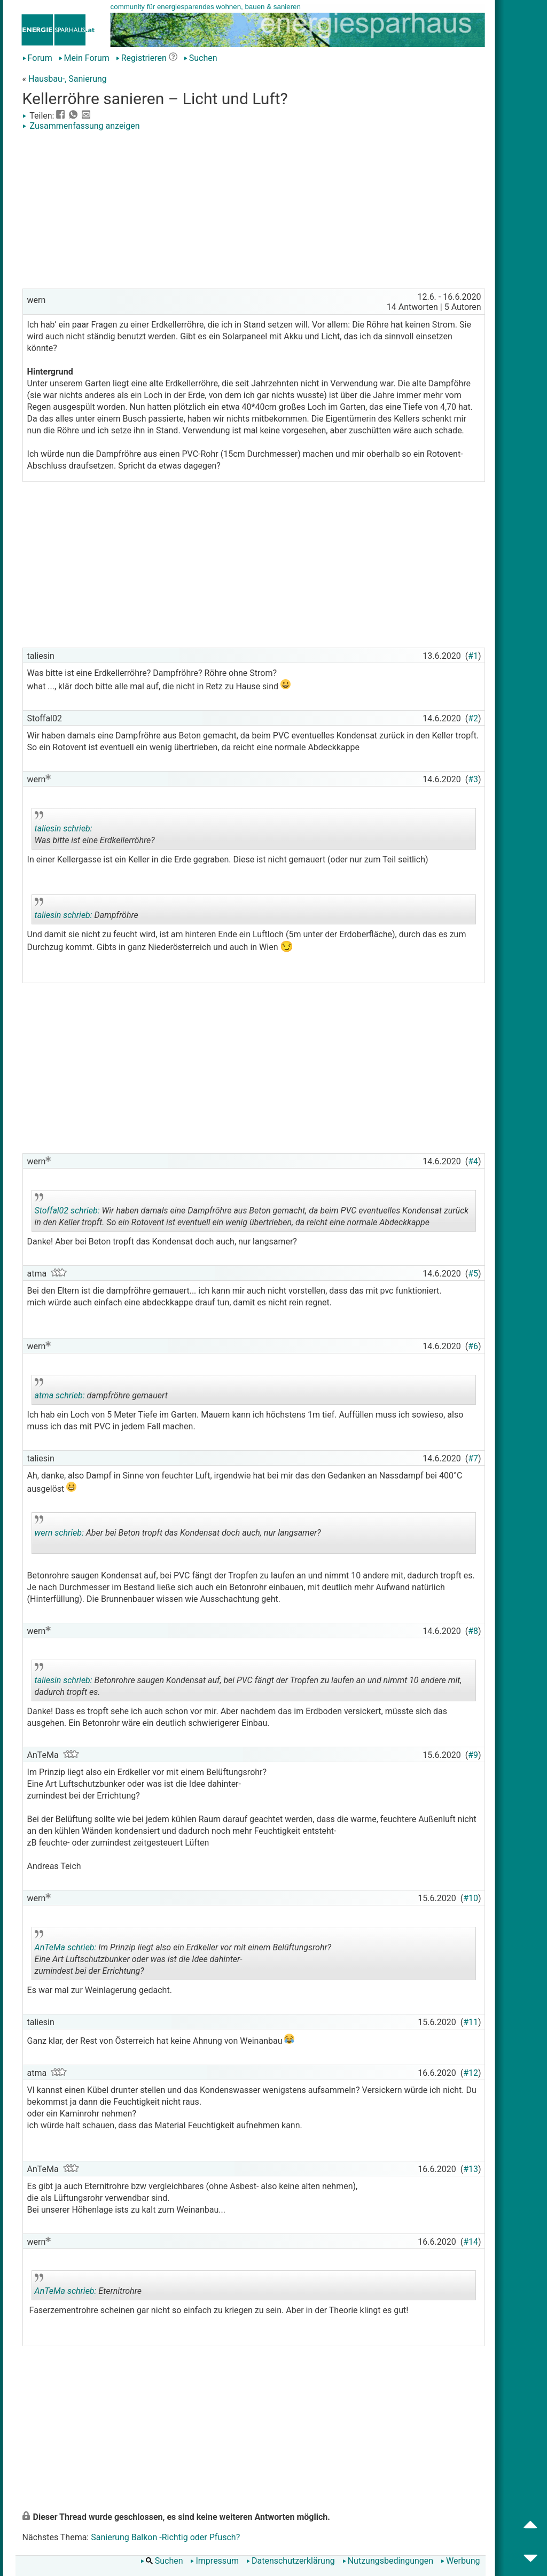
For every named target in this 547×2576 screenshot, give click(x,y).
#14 (470, 2242)
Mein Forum (84, 58)
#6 (473, 1346)
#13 (470, 2169)
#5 (473, 1273)
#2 (473, 718)
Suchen (200, 58)
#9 (473, 1755)
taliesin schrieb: (63, 828)
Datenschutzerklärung (290, 2561)
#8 (473, 1631)
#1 (473, 656)
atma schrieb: (60, 1395)
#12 (470, 2073)
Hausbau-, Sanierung (67, 79)
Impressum (214, 2561)
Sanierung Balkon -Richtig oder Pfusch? (165, 2537)
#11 (470, 2022)
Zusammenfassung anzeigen (81, 126)
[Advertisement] (253, 211)
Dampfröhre (129, 911)
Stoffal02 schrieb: (67, 1210)
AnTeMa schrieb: (66, 1947)
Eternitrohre (129, 2287)
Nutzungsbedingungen (387, 2561)
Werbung (460, 2561)
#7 (473, 1458)
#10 (470, 1898)
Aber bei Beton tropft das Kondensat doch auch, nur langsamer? (178, 1534)
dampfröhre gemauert (129, 1391)
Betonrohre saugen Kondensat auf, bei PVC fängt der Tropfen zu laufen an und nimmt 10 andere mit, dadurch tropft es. (248, 1682)
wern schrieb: (59, 1533)
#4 (473, 1161)
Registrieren (141, 58)
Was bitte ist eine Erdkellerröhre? (129, 830)
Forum (37, 58)
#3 (473, 779)
